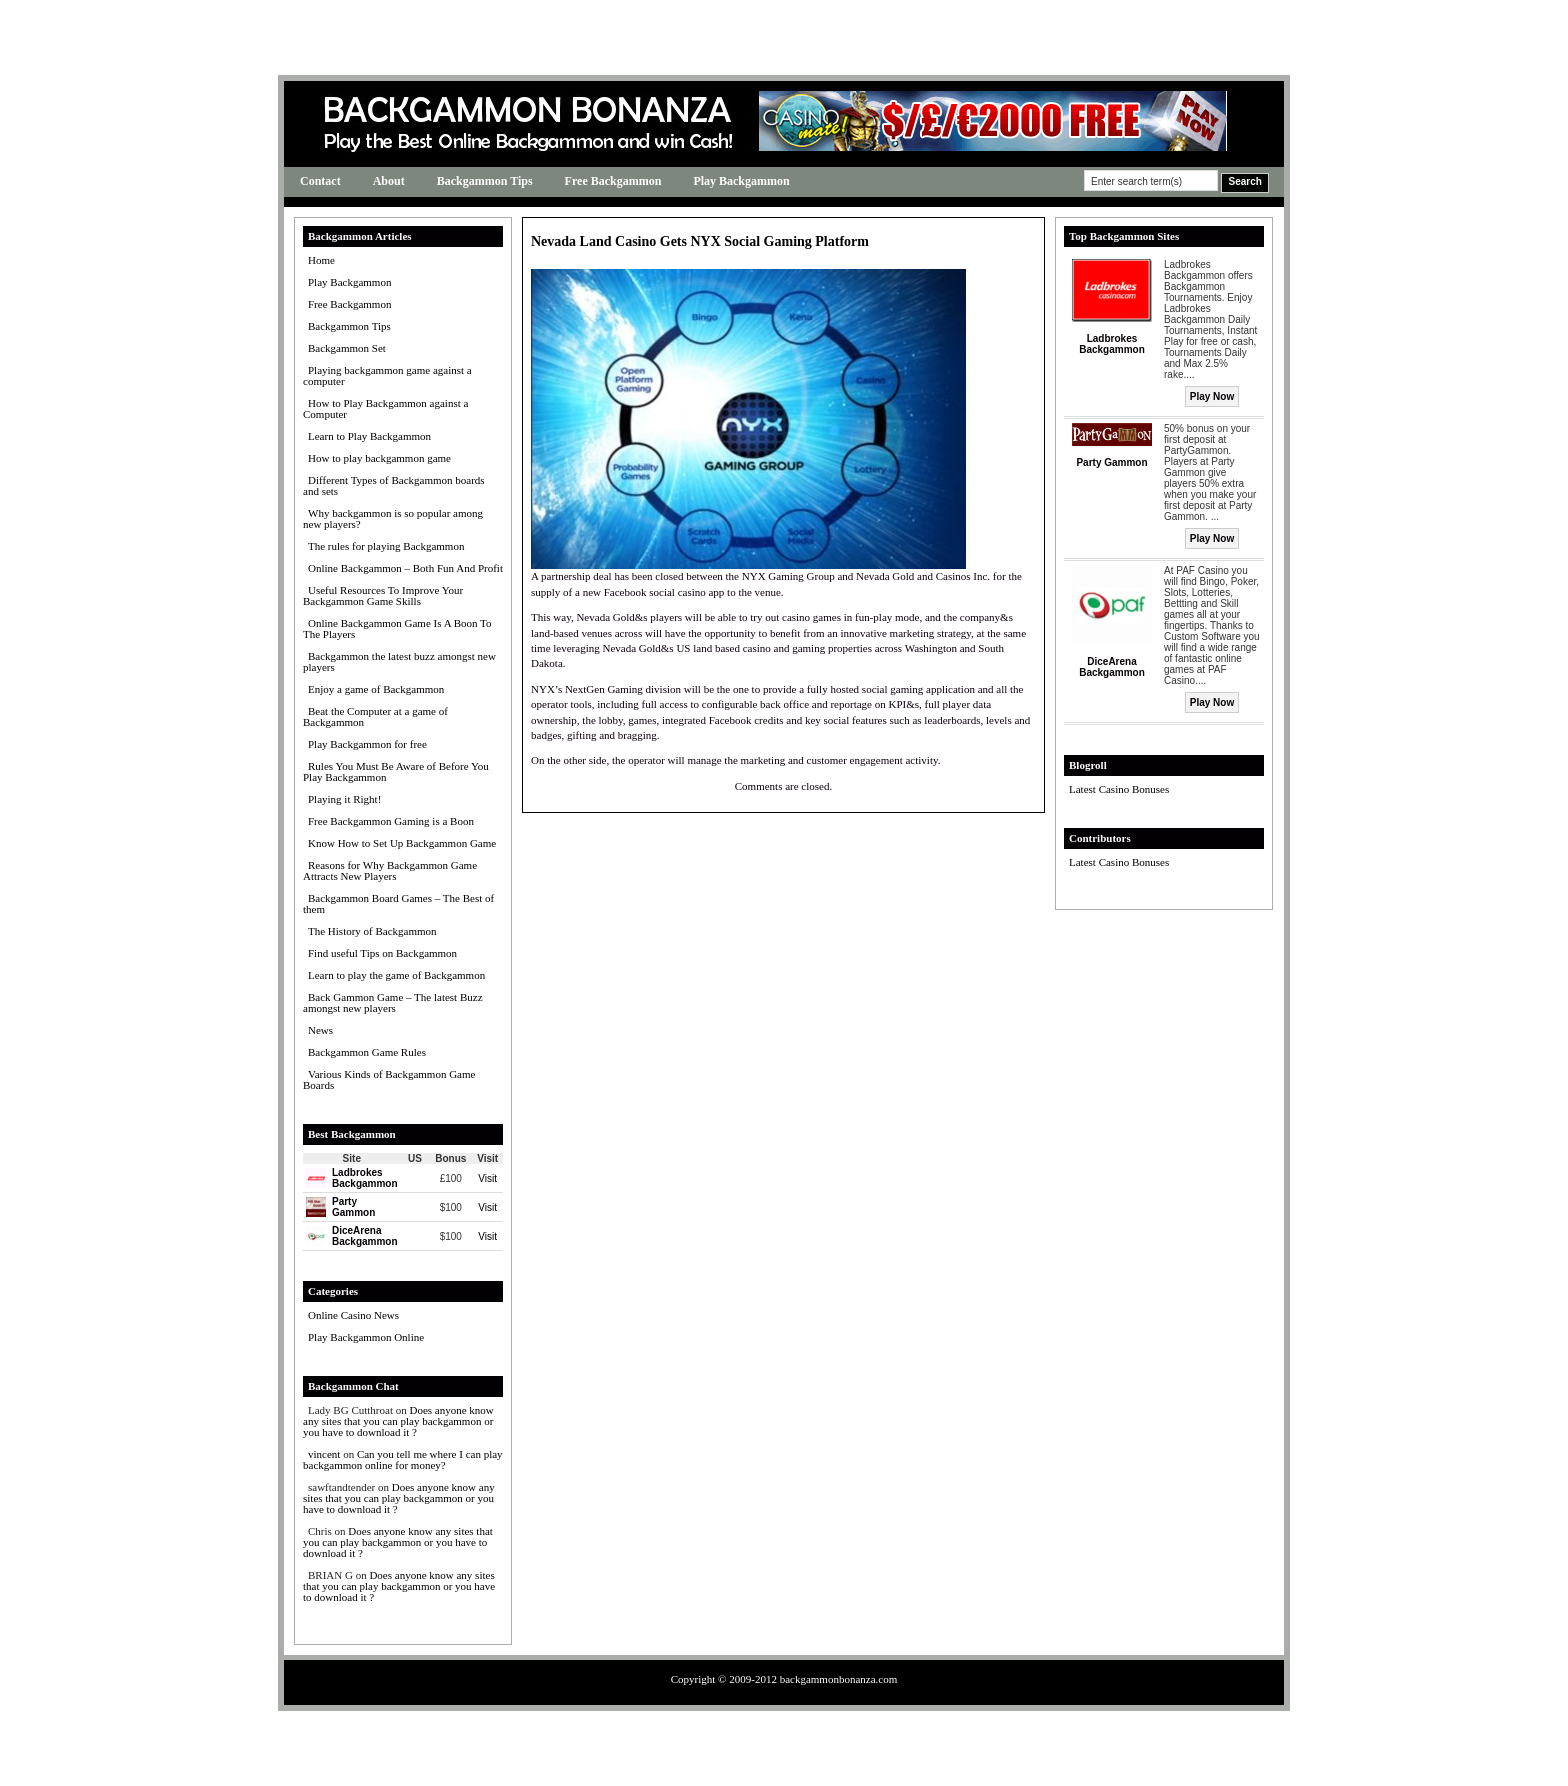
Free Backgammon (613, 181)
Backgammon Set (347, 348)
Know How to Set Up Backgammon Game (402, 843)
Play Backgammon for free (367, 744)
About (389, 181)
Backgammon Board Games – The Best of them (398, 903)
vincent (324, 1454)
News (320, 1030)
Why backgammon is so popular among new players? (393, 518)
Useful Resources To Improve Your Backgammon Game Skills (383, 595)
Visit (487, 1178)
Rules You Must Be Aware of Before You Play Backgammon (396, 771)
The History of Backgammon (372, 931)
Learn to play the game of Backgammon (396, 975)
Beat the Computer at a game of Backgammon (375, 716)
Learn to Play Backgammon (369, 436)
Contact (320, 181)
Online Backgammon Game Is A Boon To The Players (397, 628)
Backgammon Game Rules (367, 1052)
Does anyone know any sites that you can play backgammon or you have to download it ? (398, 1421)
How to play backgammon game (379, 458)
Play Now (1212, 396)
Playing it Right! (344, 799)
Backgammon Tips (485, 181)
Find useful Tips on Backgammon (382, 953)
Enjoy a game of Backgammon (376, 689)
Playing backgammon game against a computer (387, 375)
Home (321, 260)
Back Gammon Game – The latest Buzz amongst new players (393, 1002)
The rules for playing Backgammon (386, 546)
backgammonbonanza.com (839, 1679)
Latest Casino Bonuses (1119, 789)
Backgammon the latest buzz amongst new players (399, 661)
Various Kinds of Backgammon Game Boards (389, 1079)
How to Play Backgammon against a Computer (385, 408)
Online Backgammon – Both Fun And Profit (405, 568)
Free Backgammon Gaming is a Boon (391, 821)
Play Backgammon (741, 181)
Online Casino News (353, 1315)
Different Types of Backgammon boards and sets (394, 485)
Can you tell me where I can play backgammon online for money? (403, 1459)
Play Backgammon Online (366, 1337)
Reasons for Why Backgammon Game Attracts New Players (390, 870)
